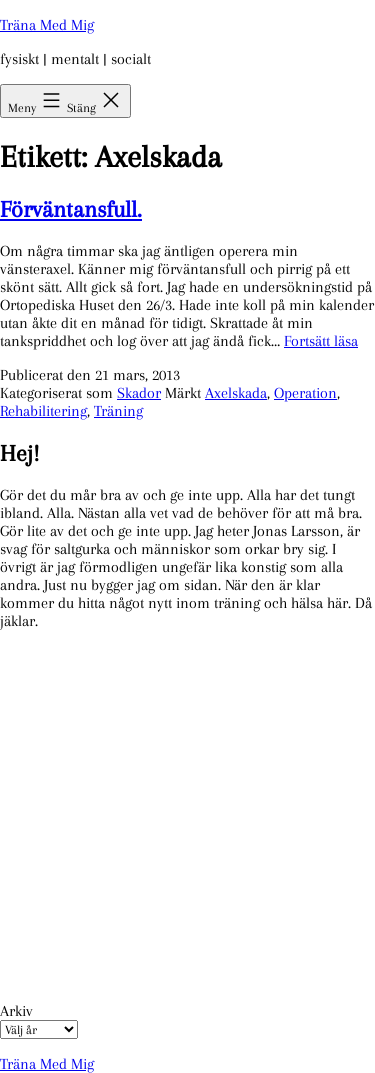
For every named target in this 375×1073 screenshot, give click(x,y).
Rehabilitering (43, 411)
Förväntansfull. (71, 209)
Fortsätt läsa (321, 341)
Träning (118, 411)
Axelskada (236, 393)
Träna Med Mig (47, 25)
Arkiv (16, 1011)
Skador (139, 393)
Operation (305, 393)
